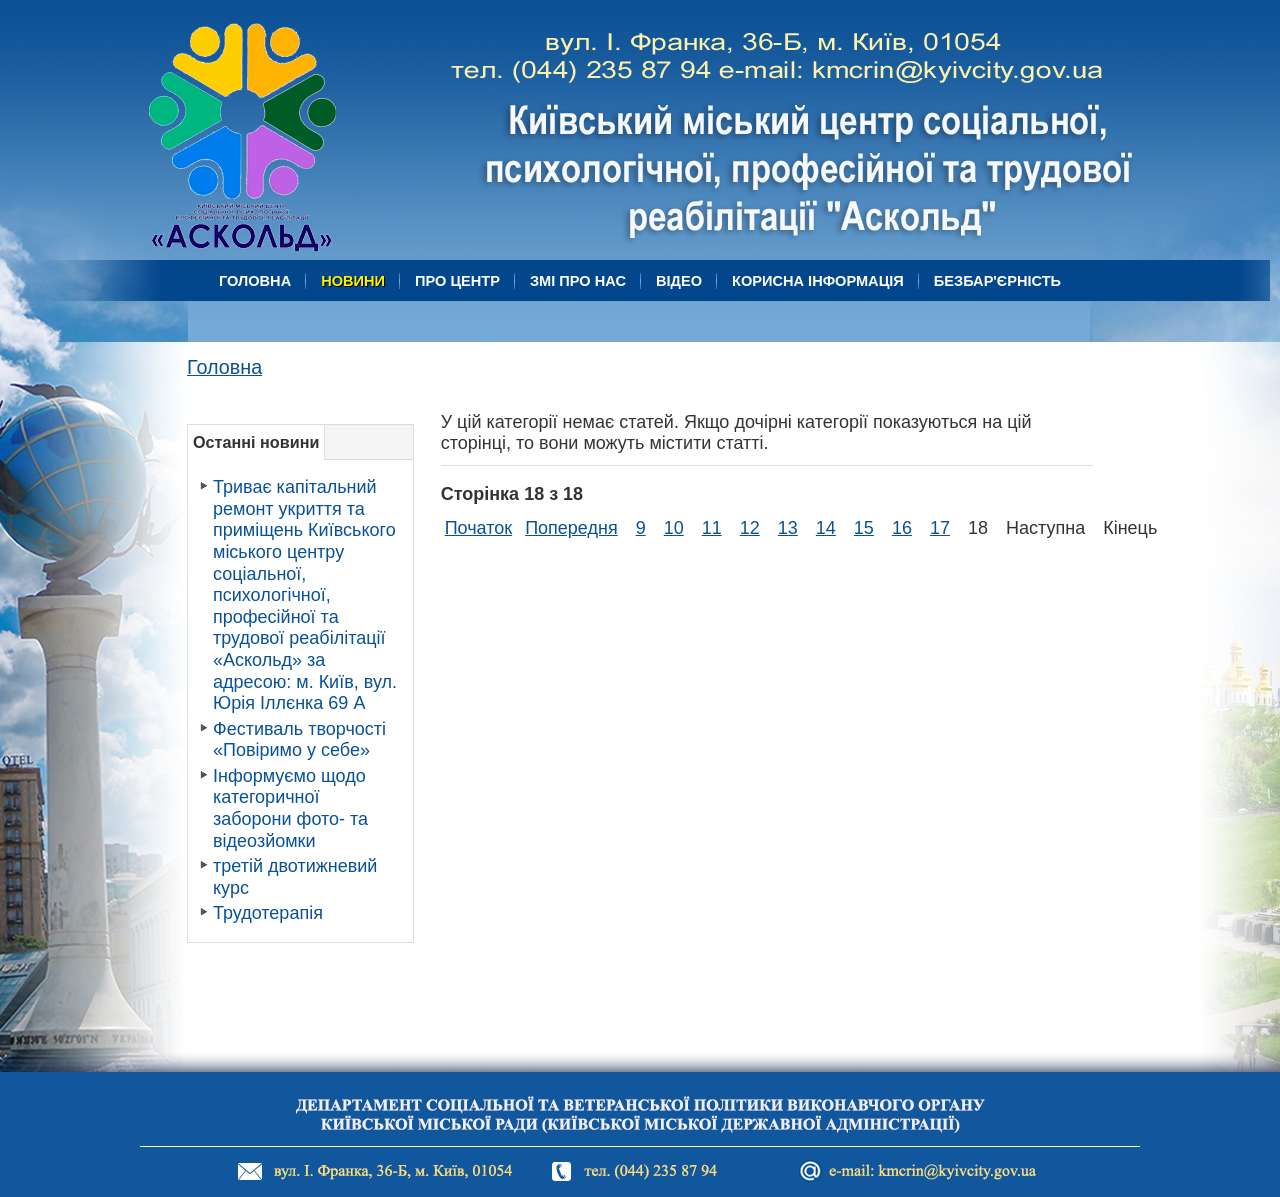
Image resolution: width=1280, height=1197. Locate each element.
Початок (478, 528)
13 (788, 528)
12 (750, 528)
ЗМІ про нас (578, 281)
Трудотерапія (268, 913)
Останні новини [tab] (256, 442)
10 (674, 528)
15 (864, 528)
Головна (255, 281)
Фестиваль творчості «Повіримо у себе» (299, 740)
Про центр (457, 281)
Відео (679, 281)
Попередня (571, 528)
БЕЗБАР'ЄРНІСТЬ (997, 281)
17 (940, 528)
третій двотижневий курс (295, 877)
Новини (353, 281)
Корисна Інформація (818, 281)
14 (826, 528)
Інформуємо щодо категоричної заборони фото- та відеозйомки (290, 808)
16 (902, 528)
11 (712, 528)
